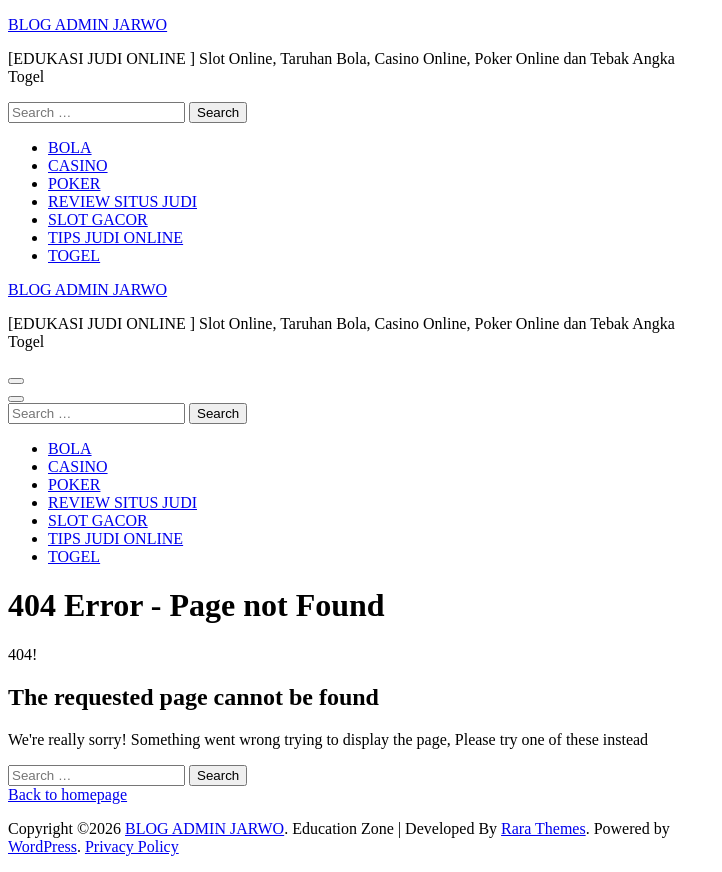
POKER (74, 183)
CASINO (78, 165)
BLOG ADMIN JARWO (87, 24)
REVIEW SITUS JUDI (122, 201)
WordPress (42, 846)
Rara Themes (543, 828)
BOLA (70, 147)
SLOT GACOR (98, 219)
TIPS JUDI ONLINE (115, 237)
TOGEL (74, 255)
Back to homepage (67, 794)
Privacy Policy (132, 846)
